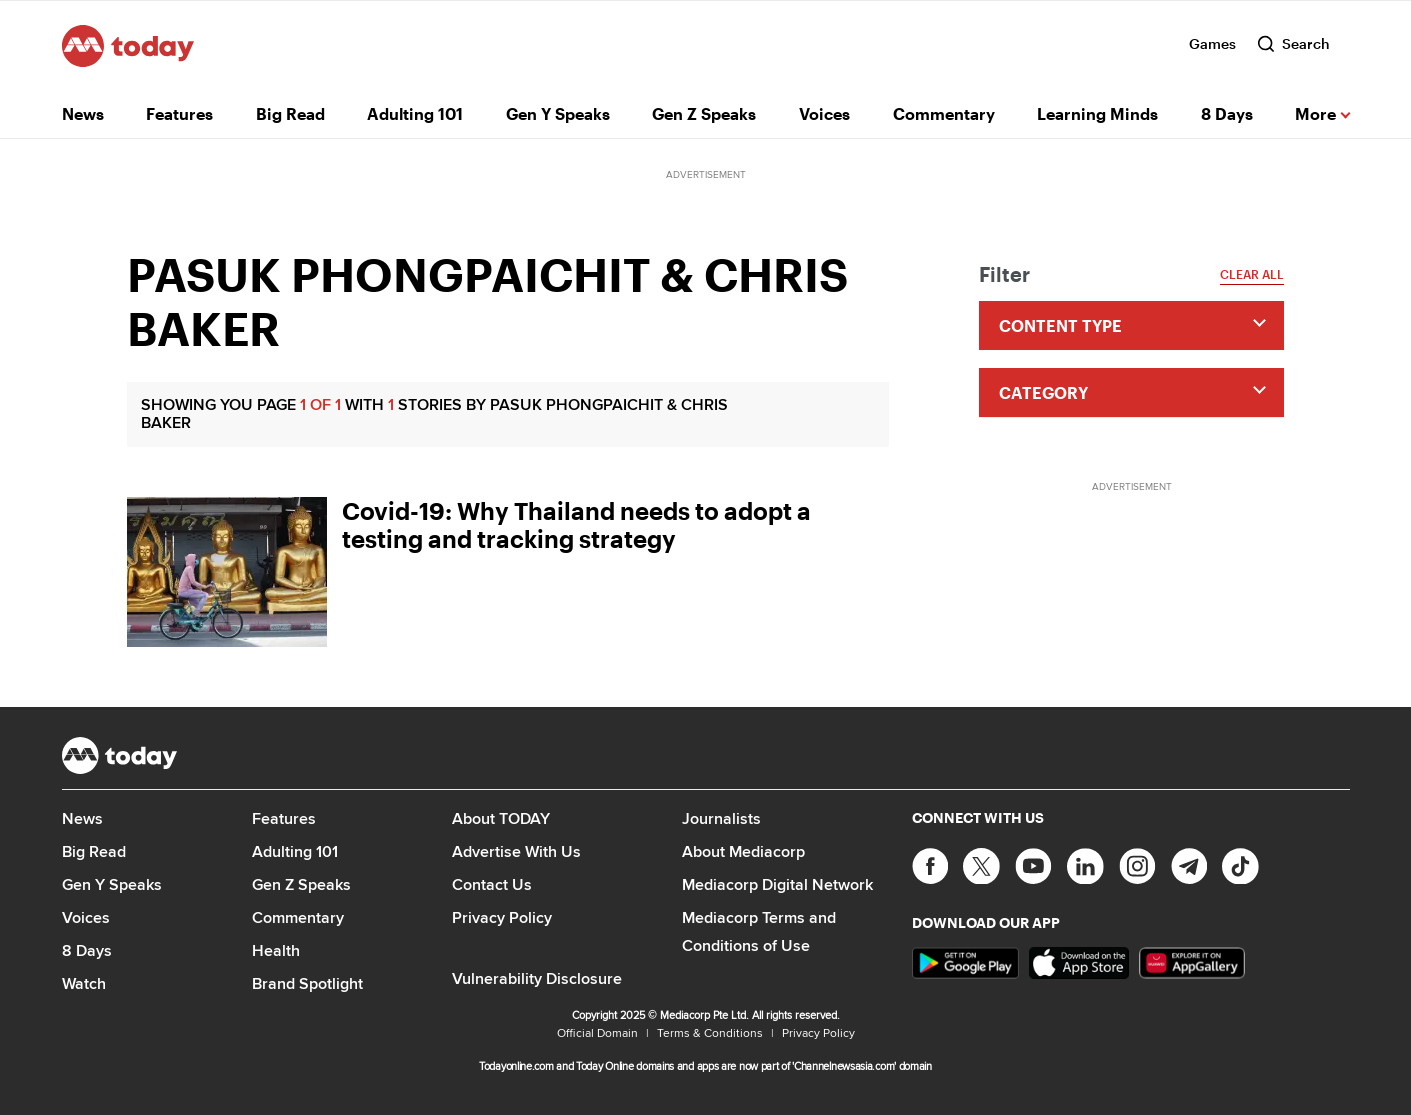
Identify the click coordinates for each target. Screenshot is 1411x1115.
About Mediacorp (743, 851)
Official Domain (597, 1032)
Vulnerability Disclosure (537, 978)
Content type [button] (1060, 325)
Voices (824, 113)
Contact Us (492, 884)
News (83, 113)
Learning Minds (1097, 113)
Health (276, 950)
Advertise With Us (516, 851)
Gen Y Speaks (558, 113)
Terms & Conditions (710, 1032)
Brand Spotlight (307, 983)
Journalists (721, 818)
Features (179, 113)
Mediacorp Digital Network (777, 884)
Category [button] (1043, 392)
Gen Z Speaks (704, 113)
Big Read (290, 113)
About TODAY (501, 818)
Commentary (944, 113)
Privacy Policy (502, 917)
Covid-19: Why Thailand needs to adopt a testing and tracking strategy (576, 524)
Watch (84, 983)
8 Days (1227, 113)
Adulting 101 (415, 113)
